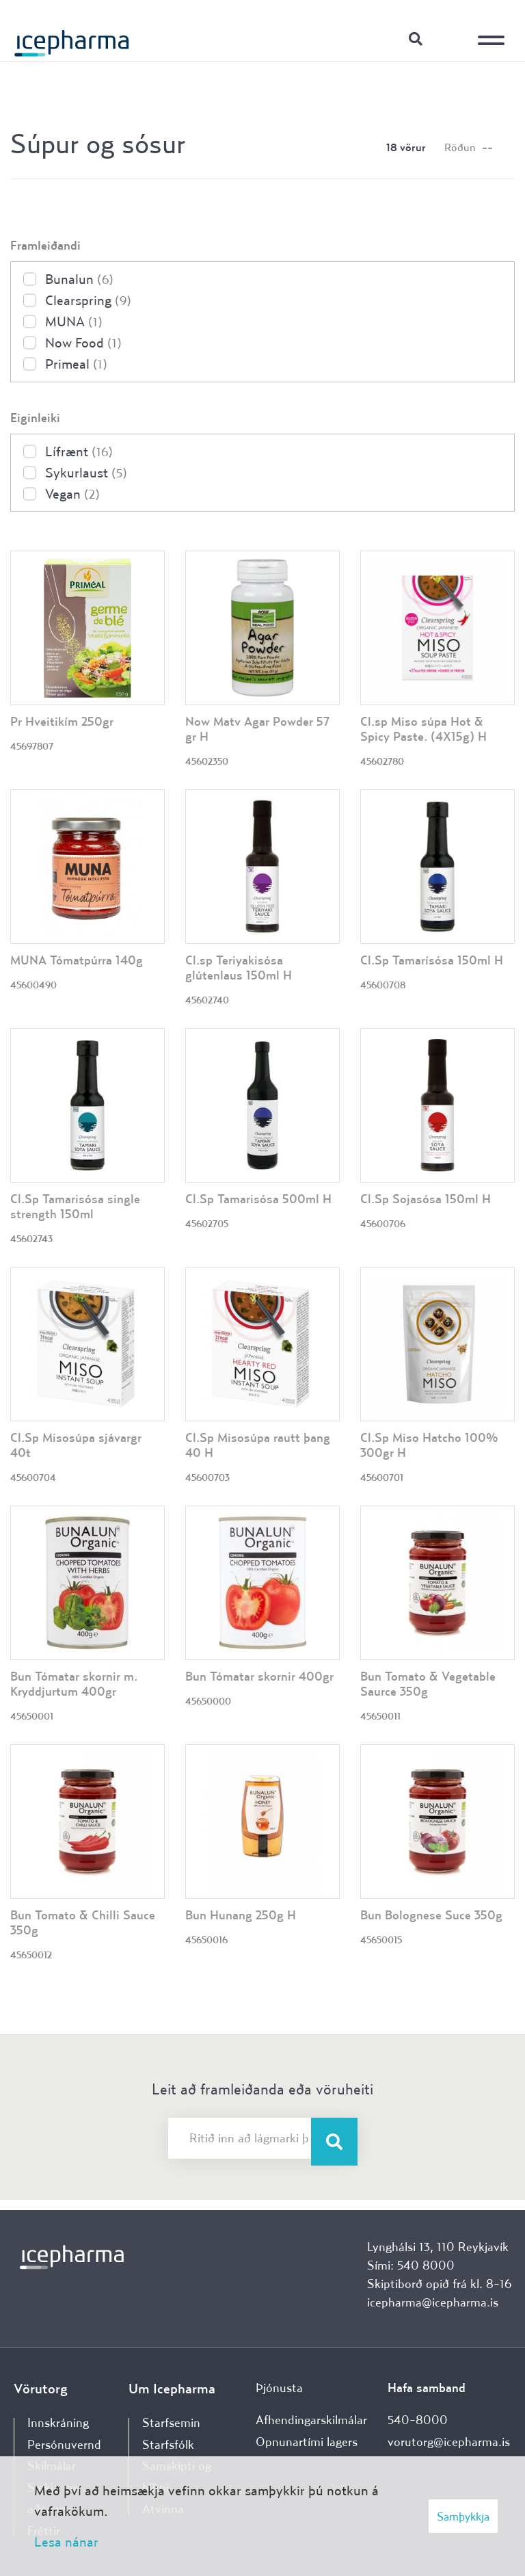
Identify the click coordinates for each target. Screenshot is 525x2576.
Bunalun (79, 279)
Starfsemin (171, 2422)
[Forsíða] (72, 37)
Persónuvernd (64, 2444)
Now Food (83, 342)
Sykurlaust (86, 472)
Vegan (72, 493)
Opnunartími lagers (307, 2441)
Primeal (76, 363)
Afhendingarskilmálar (311, 2420)
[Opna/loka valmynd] (494, 31)
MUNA (74, 321)
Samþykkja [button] (463, 2516)
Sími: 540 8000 (411, 2265)
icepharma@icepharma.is (432, 2302)
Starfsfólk (168, 2444)
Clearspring (88, 300)
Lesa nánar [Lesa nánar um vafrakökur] (66, 2541)
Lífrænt (79, 451)
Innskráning (449, 38)
